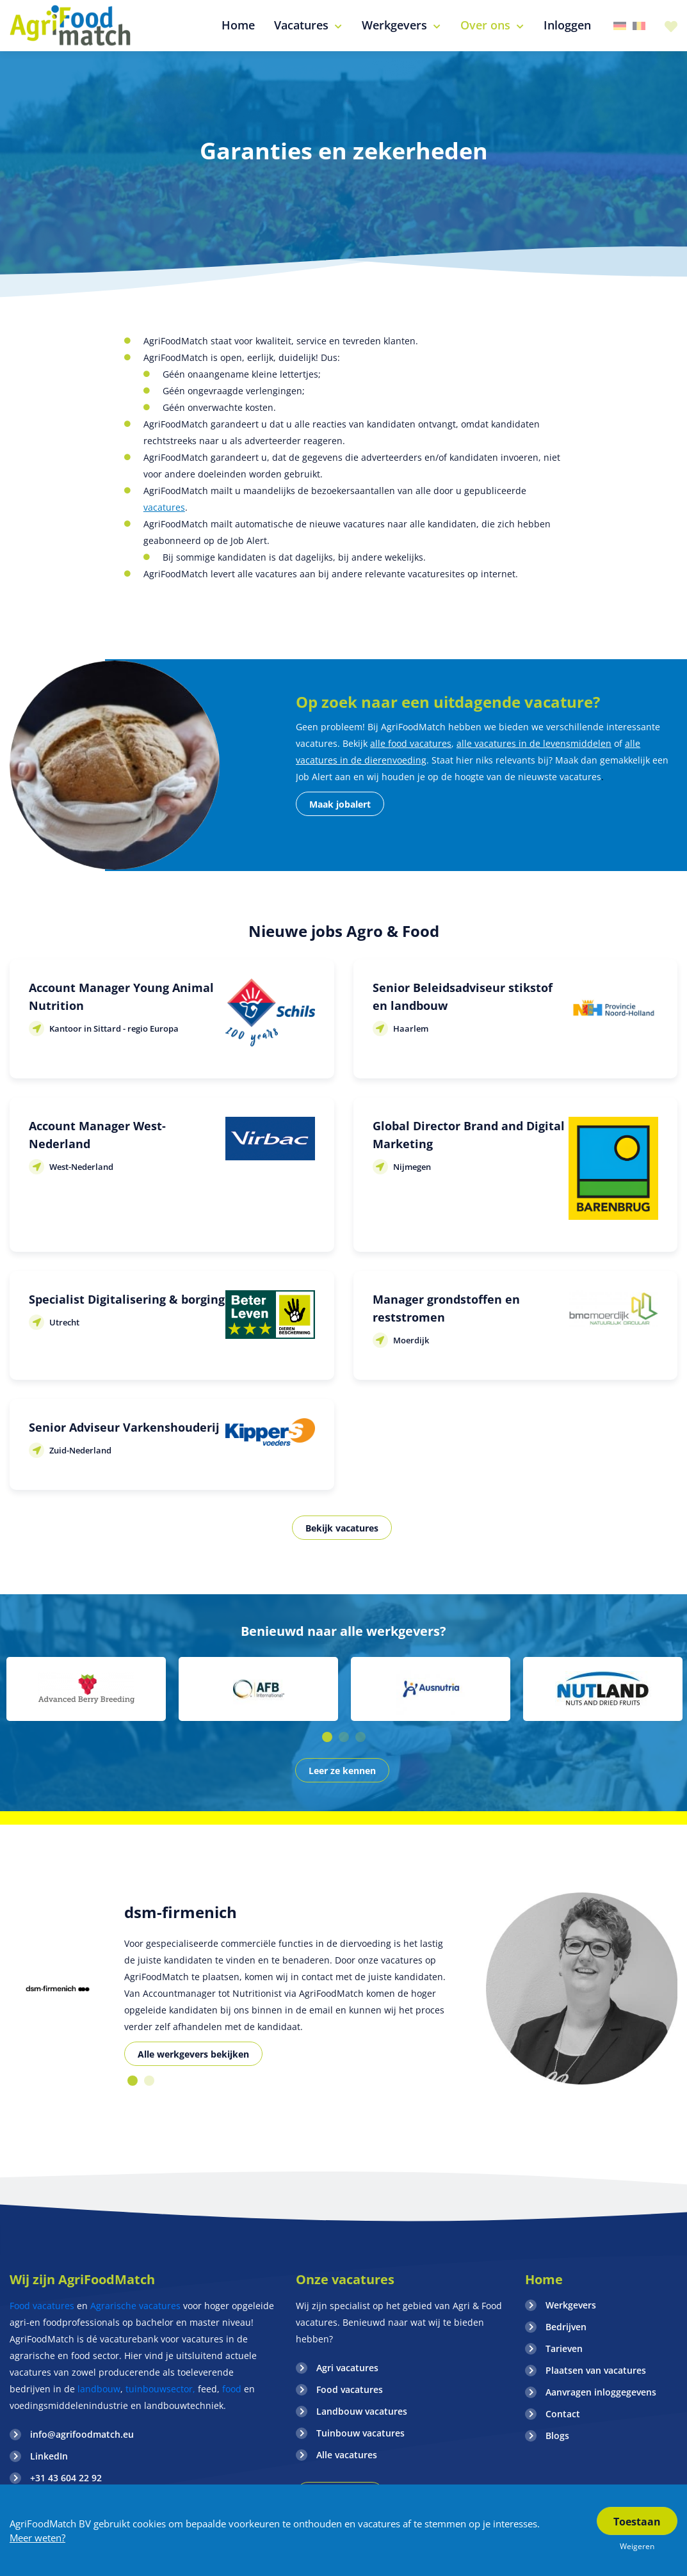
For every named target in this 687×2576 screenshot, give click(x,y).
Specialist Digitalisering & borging (127, 1299)
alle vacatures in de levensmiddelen (534, 743)
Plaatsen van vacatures (596, 2370)
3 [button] (360, 1737)
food (231, 2389)
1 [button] (327, 1737)
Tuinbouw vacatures (360, 2433)
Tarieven (564, 2348)
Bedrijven (566, 2327)
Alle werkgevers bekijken (193, 2054)
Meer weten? (37, 2537)
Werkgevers (571, 2305)
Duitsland (619, 26)
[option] (86, 1689)
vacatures (164, 507)
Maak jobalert (340, 804)
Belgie (639, 26)
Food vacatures (42, 2306)
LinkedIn (49, 2456)
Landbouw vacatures (361, 2411)
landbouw (98, 2389)
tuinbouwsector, (160, 2389)
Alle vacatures (346, 2455)
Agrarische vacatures (136, 2306)
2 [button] (343, 1737)
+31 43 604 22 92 (66, 2478)
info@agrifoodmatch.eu (82, 2434)
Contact (563, 2414)
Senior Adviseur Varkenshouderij (124, 1427)
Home (544, 2279)
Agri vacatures (347, 2368)
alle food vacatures (410, 743)
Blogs (557, 2435)
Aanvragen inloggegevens (601, 2392)
